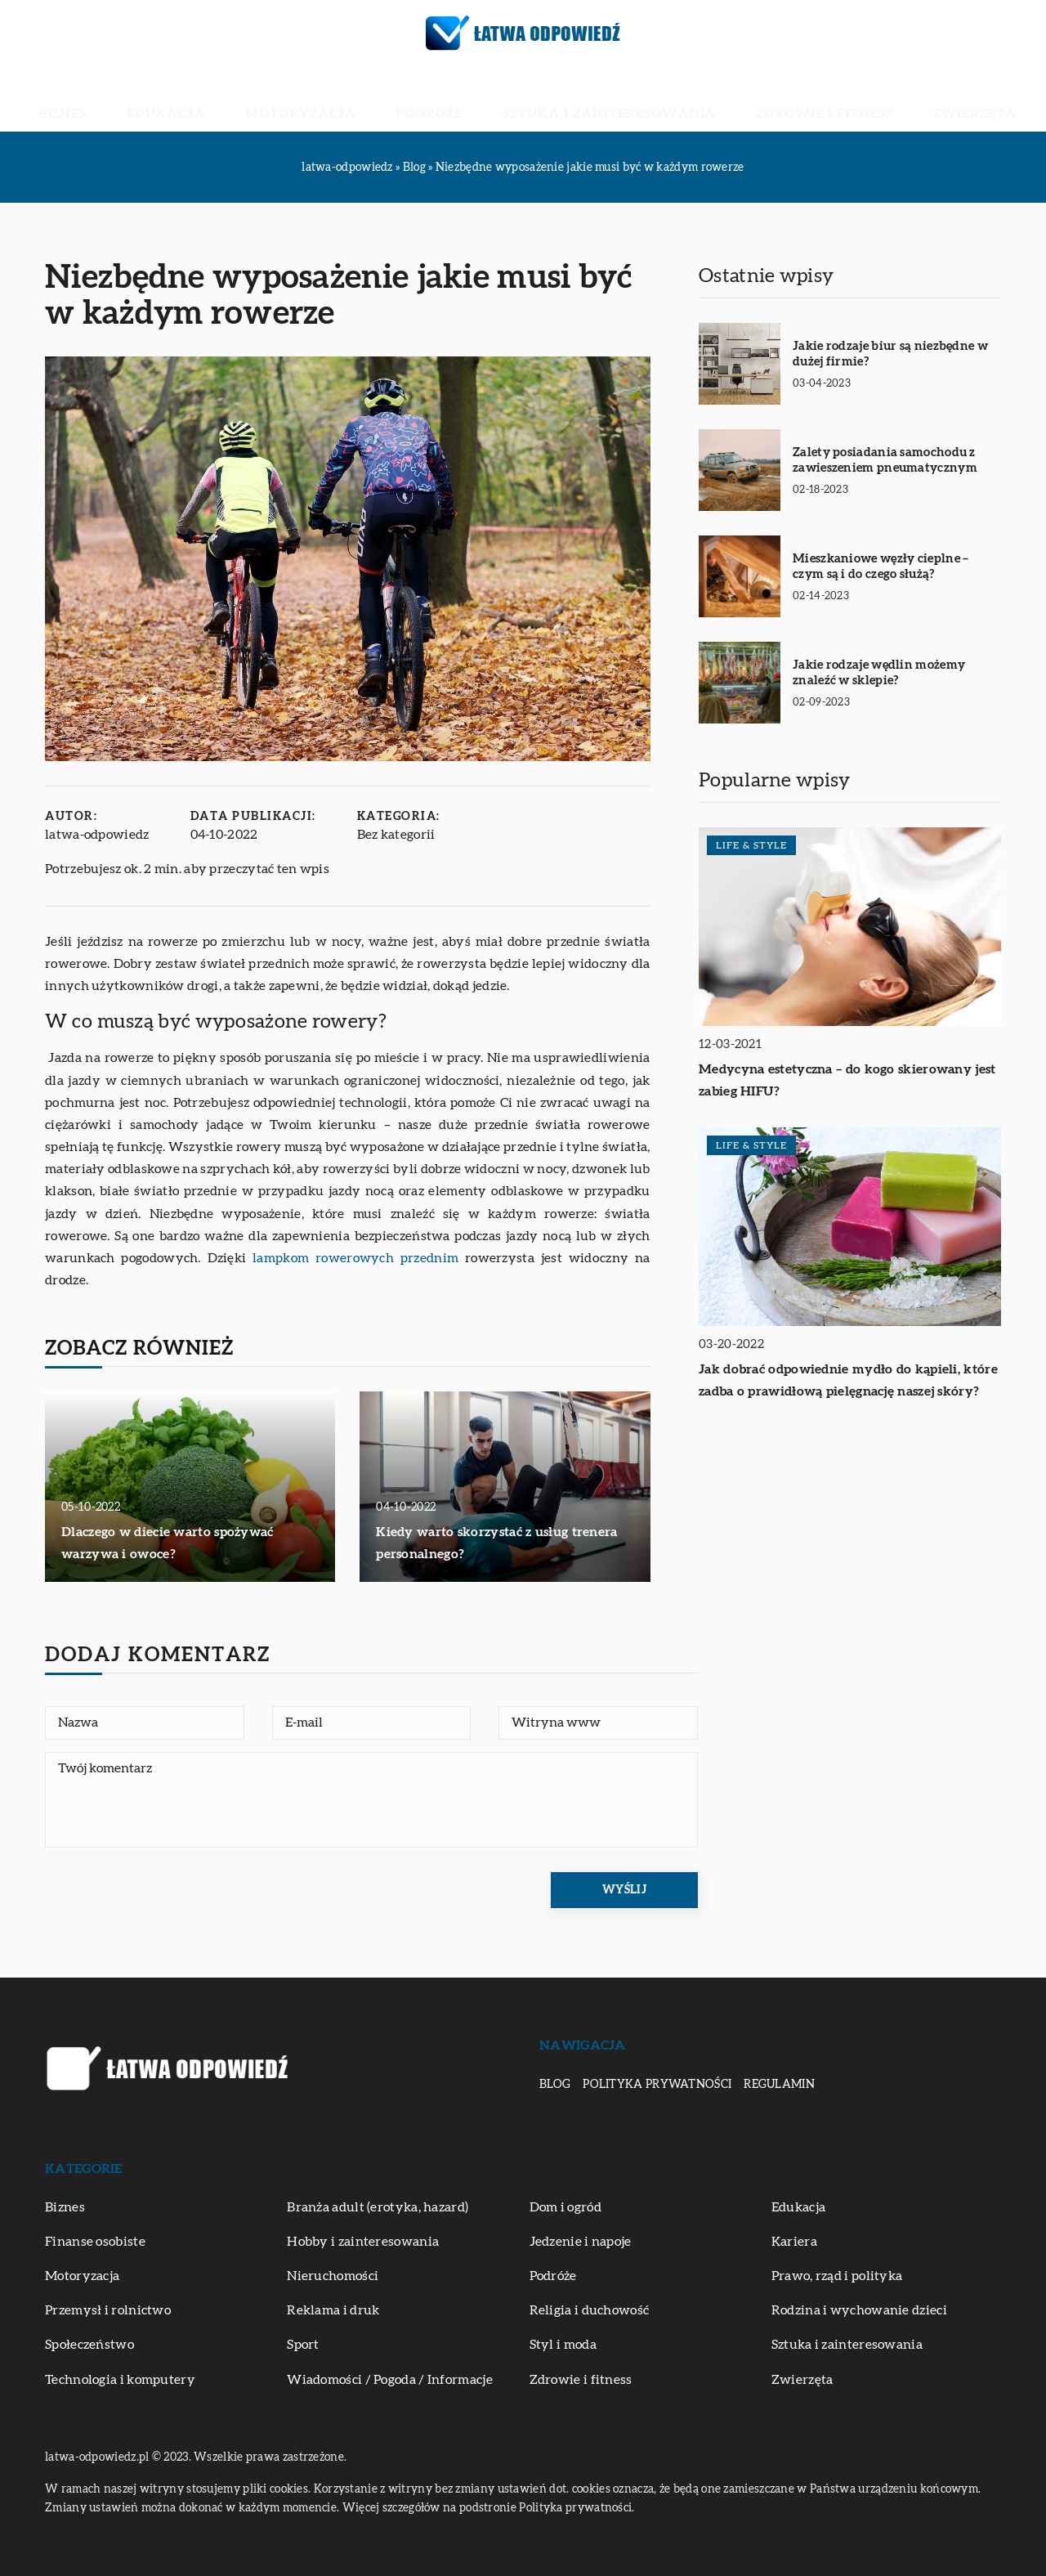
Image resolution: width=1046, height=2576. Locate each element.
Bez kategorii (396, 834)
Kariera (794, 2241)
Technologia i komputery (120, 2379)
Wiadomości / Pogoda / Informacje (390, 2379)
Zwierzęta (848, 98)
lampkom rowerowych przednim (355, 1258)
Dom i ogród (565, 2207)
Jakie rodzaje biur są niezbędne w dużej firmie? (890, 354)
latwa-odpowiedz (97, 834)
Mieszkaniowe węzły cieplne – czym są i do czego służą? (880, 567)
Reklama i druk (333, 2310)
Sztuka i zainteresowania (578, 98)
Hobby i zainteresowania (363, 2241)
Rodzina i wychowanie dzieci (859, 2310)
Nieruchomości (332, 2276)
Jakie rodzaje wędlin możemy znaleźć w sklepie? (879, 673)
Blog (554, 2084)
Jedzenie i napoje (581, 2241)
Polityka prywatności (657, 2084)
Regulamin (779, 2084)
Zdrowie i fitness (740, 98)
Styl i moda (563, 2344)
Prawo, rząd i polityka (837, 2276)
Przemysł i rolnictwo (108, 2310)
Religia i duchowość (590, 2310)
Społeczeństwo (89, 2344)
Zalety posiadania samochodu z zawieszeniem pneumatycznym (885, 460)
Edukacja (260, 98)
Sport (303, 2344)
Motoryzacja (354, 98)
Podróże (446, 98)
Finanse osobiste (95, 2241)
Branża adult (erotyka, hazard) (377, 2207)
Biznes (191, 98)
